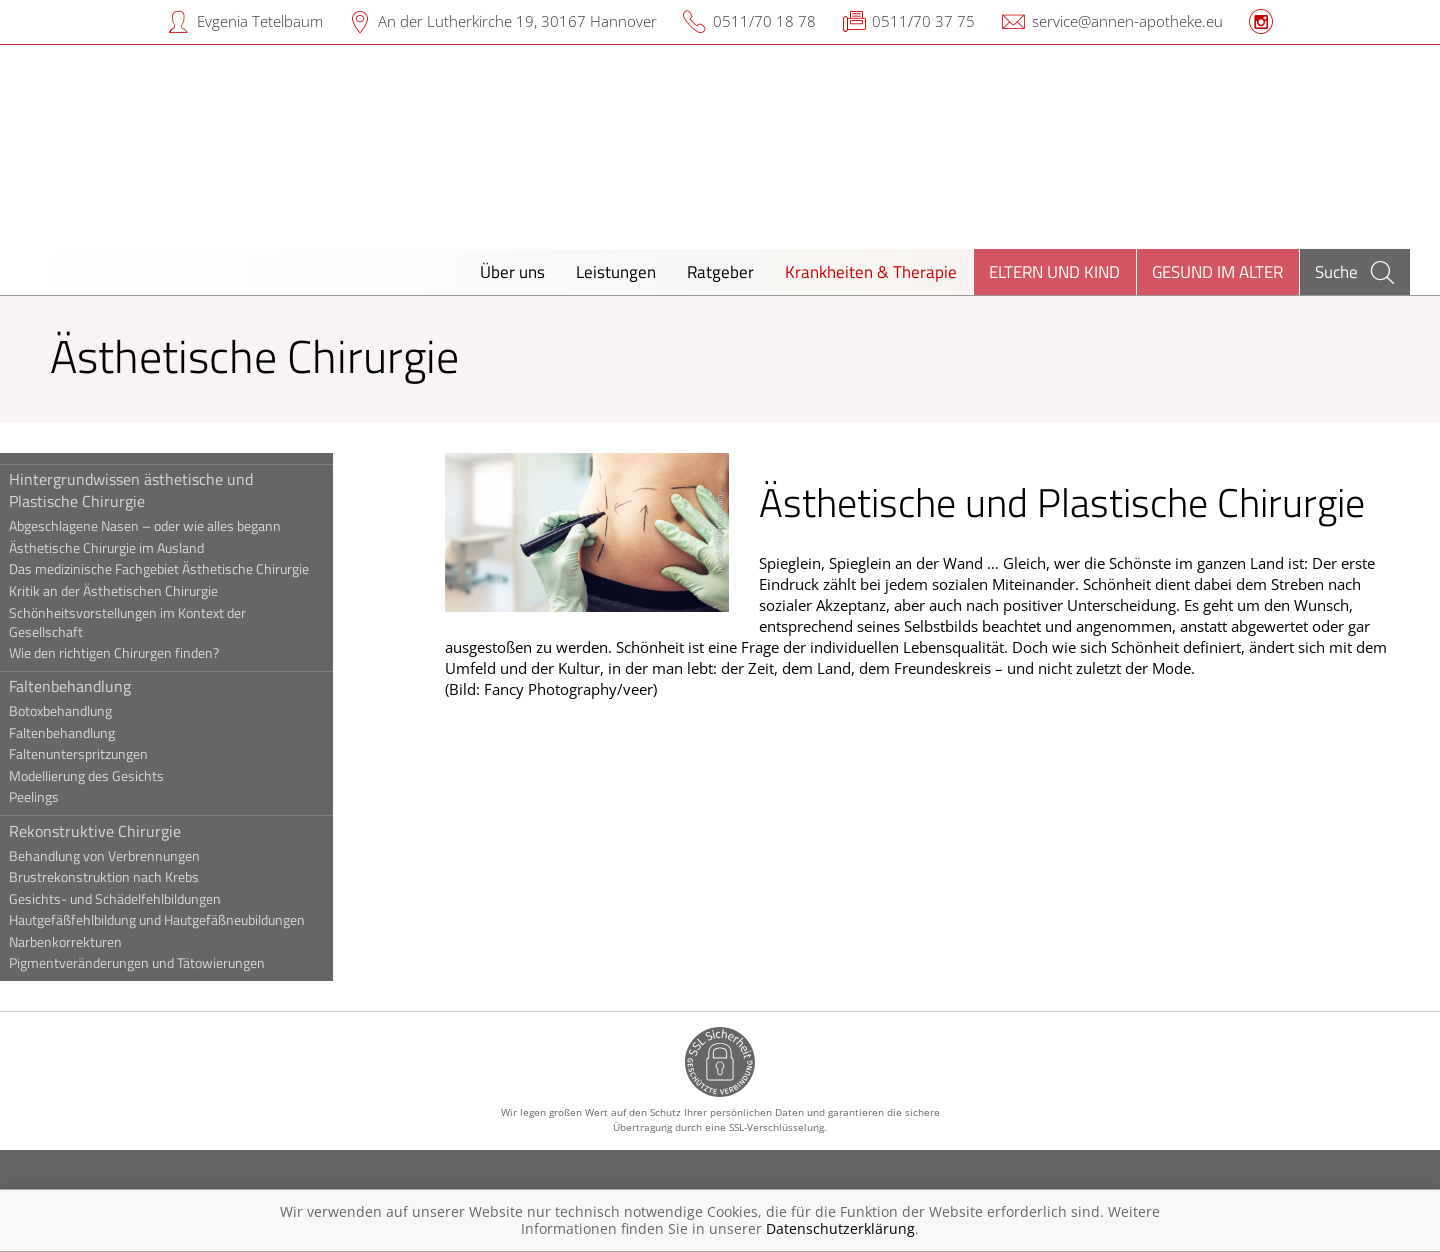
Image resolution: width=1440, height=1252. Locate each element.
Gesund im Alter (1217, 271)
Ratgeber (720, 271)
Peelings (79, 797)
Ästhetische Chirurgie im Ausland (151, 548)
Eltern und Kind (1054, 271)
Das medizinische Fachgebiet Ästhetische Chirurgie (204, 569)
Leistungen (616, 271)
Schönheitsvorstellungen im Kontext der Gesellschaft (172, 622)
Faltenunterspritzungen (123, 754)
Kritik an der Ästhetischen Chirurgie (158, 591)
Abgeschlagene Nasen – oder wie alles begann (190, 526)
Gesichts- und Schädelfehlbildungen (160, 899)
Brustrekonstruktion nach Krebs (149, 877)
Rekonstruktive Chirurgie (140, 831)
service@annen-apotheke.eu (1127, 21)
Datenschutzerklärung (840, 1228)
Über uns (512, 271)
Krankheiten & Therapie (871, 271)
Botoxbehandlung (105, 711)
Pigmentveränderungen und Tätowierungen (182, 963)
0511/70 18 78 (764, 21)
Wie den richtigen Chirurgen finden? (159, 653)
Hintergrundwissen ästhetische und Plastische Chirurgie (176, 490)
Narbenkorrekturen (110, 942)
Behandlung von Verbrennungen (149, 856)
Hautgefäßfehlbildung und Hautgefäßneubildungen (202, 920)
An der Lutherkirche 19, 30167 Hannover (517, 21)
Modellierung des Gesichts (131, 776)
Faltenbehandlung (115, 686)
